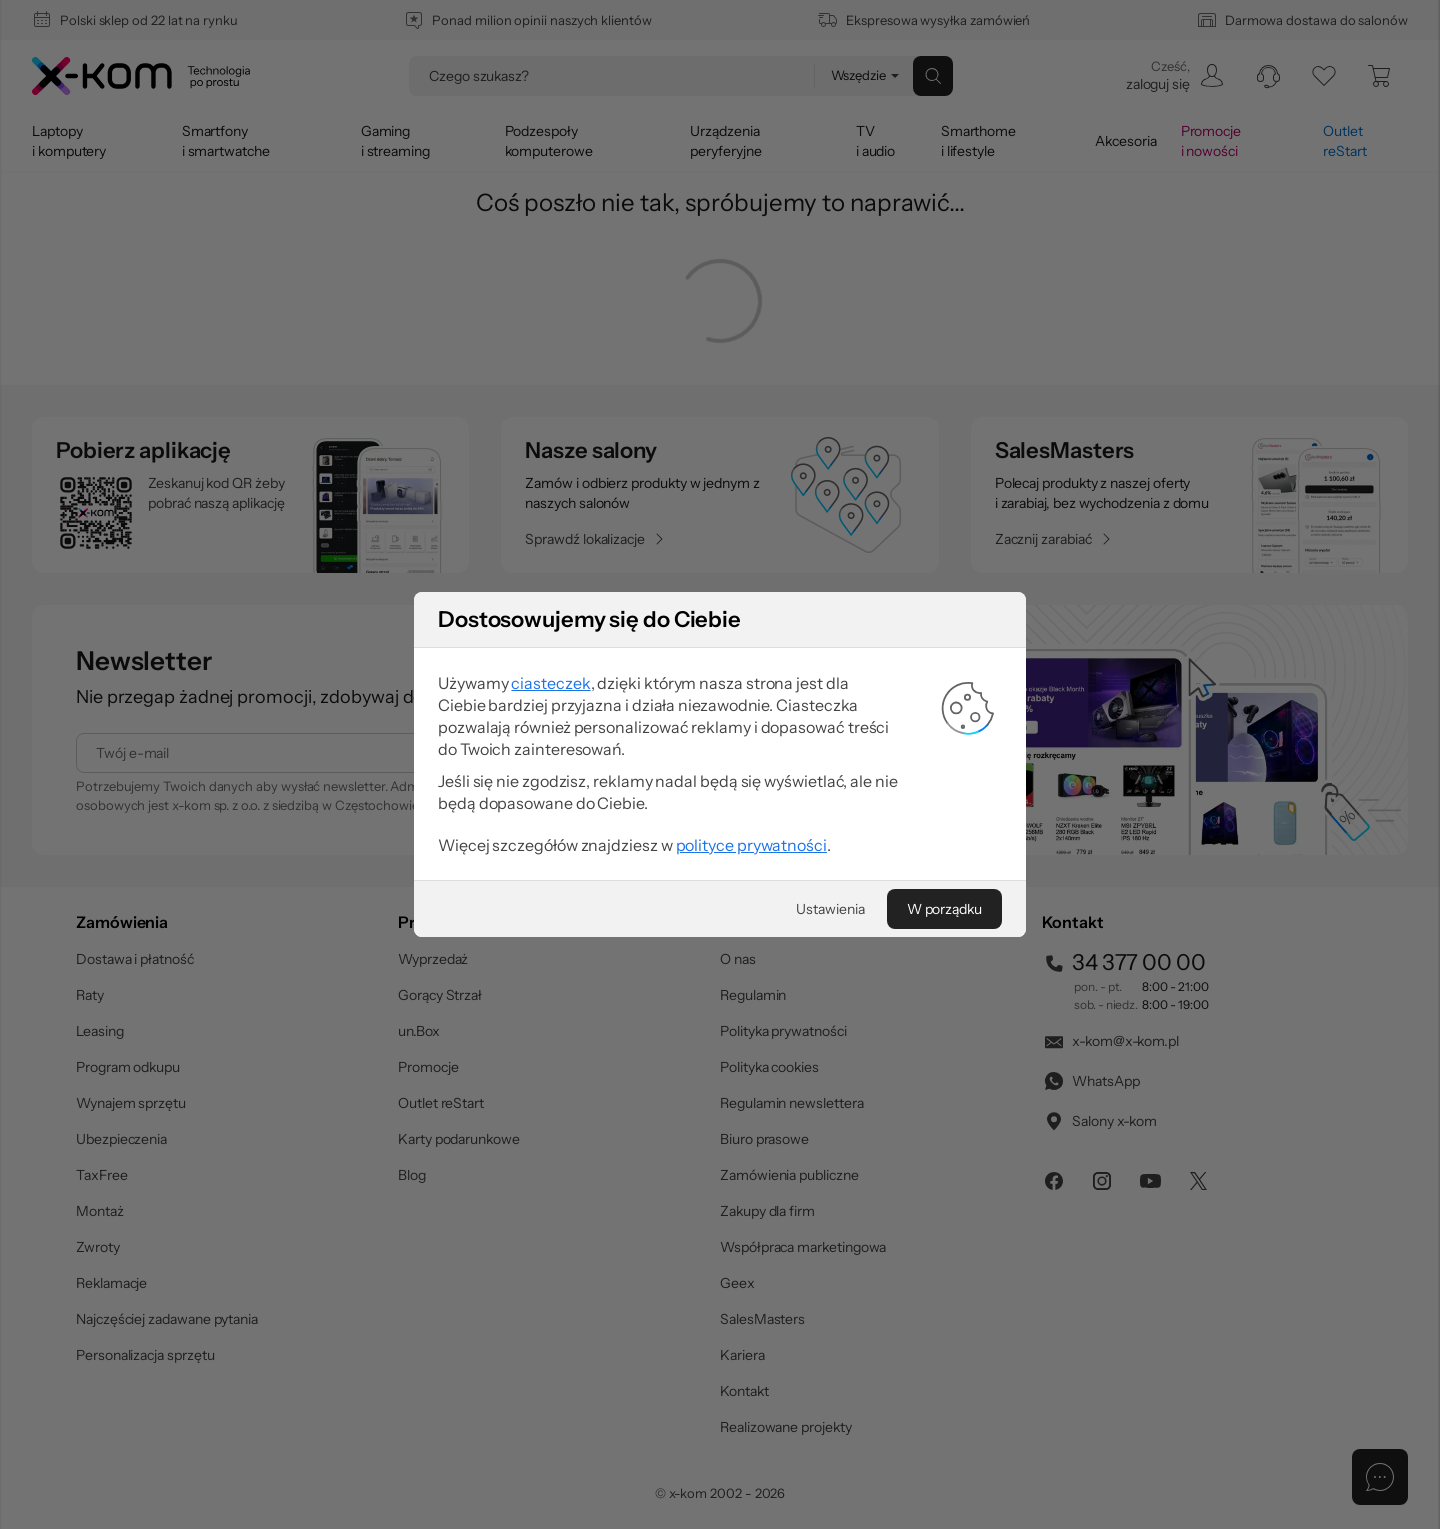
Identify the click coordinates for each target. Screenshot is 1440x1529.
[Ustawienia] (830, 909)
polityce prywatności (751, 845)
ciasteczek (550, 683)
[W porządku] (944, 909)
